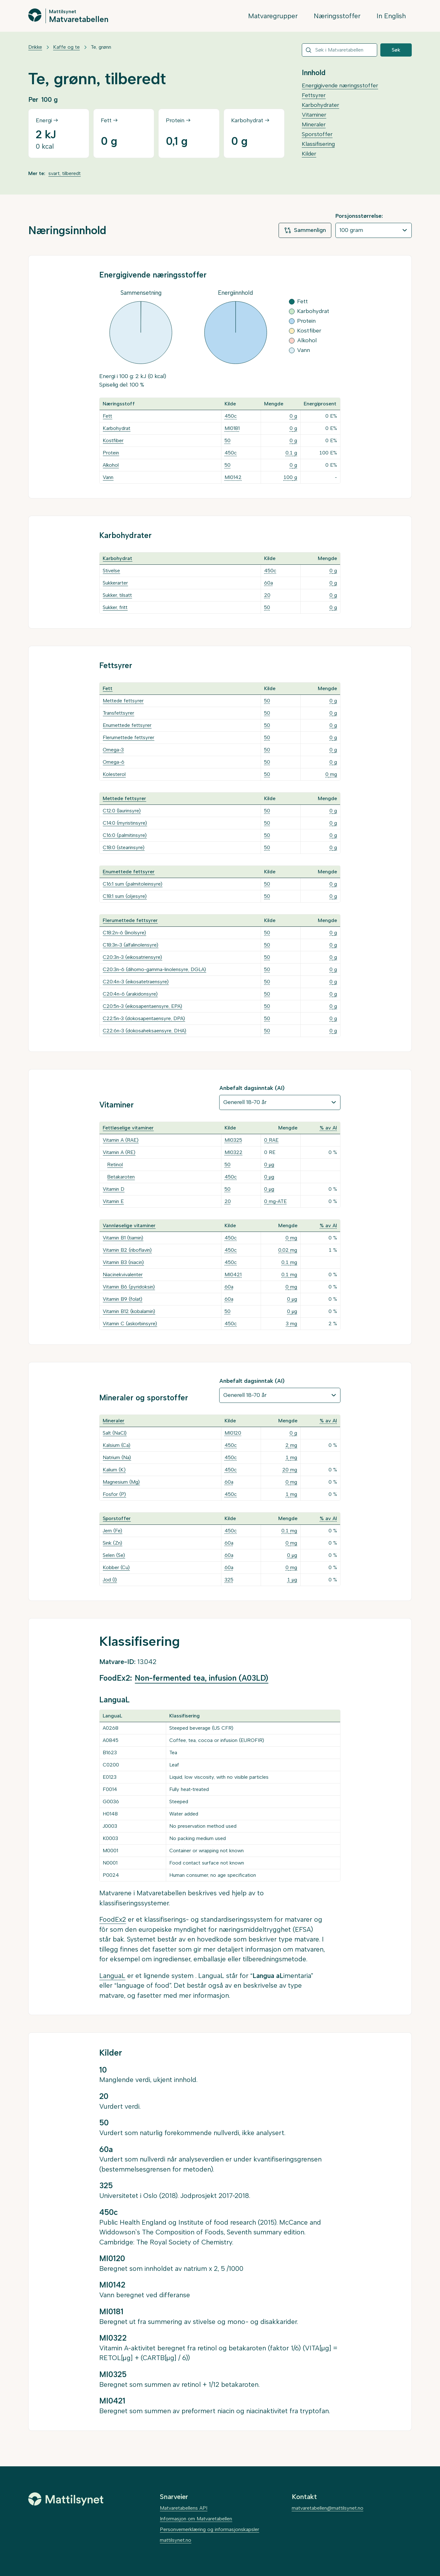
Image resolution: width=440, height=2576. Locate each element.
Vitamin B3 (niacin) (123, 1262)
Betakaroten (121, 1177)
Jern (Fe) (112, 1531)
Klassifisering (318, 143)
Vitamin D (113, 1189)
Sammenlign (305, 230)
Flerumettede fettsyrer (128, 737)
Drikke (35, 47)
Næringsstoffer (337, 16)
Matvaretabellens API (183, 2508)
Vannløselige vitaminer (129, 1225)
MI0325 (233, 1140)
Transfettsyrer (118, 713)
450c (231, 416)
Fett (107, 416)
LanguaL (112, 1976)
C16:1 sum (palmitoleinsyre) (132, 884)
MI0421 (233, 1274)
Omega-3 (113, 750)
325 (229, 1580)
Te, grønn (101, 47)
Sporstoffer (317, 134)
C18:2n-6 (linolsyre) (124, 933)
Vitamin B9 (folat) (122, 1299)
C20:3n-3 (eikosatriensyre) (132, 957)
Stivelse (111, 571)
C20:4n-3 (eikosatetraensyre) (136, 982)
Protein (111, 453)
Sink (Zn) (112, 1543)
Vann (108, 477)
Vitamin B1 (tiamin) (123, 1238)
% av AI (328, 1128)
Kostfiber (113, 440)
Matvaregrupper (273, 16)
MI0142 (233, 477)
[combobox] (339, 50)
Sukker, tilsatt (117, 595)
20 (267, 595)
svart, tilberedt (64, 173)
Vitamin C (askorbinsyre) (130, 1323)
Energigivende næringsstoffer (340, 85)
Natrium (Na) (117, 1457)
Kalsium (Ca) (116, 1445)
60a (268, 583)
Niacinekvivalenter (123, 1274)
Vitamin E (113, 1201)
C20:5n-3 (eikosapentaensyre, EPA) (142, 1006)
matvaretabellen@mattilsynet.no (327, 2508)
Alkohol (111, 465)
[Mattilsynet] (66, 2499)
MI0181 (232, 428)
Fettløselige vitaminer (128, 1128)
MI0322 (233, 1152)
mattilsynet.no (175, 2540)
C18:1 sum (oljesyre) (125, 896)
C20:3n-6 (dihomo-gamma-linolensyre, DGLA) (154, 969)
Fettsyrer (314, 95)
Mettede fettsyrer (123, 701)
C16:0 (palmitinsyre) (125, 835)
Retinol (115, 1164)
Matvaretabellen (78, 18)
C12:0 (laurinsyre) (122, 811)
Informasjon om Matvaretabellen (196, 2519)
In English (391, 16)
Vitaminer (314, 114)
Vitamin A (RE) (119, 1152)
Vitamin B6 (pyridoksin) (129, 1287)
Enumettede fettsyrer (127, 725)
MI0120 (233, 1433)
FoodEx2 (112, 1919)
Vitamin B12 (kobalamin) (129, 1311)
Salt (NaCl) (115, 1433)
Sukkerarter (115, 583)
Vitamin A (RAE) (121, 1140)
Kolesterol (114, 774)
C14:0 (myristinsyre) (125, 823)
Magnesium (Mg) (121, 1482)
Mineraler (314, 124)
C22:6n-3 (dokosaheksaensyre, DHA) (144, 1031)
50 (228, 440)
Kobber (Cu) (116, 1567)
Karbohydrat (116, 428)
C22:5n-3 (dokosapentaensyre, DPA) (144, 1018)
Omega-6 (113, 762)
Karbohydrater (320, 105)
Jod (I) (110, 1580)
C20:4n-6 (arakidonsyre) (130, 994)
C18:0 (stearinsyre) (123, 847)
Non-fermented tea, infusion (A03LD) (201, 1678)
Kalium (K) (114, 1470)
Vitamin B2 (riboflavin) (127, 1250)
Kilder (309, 153)
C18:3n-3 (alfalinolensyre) (130, 945)
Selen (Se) (114, 1555)
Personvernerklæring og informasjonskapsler (209, 2529)
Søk (396, 50)
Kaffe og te (66, 47)
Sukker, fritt (115, 607)
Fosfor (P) (114, 1494)
